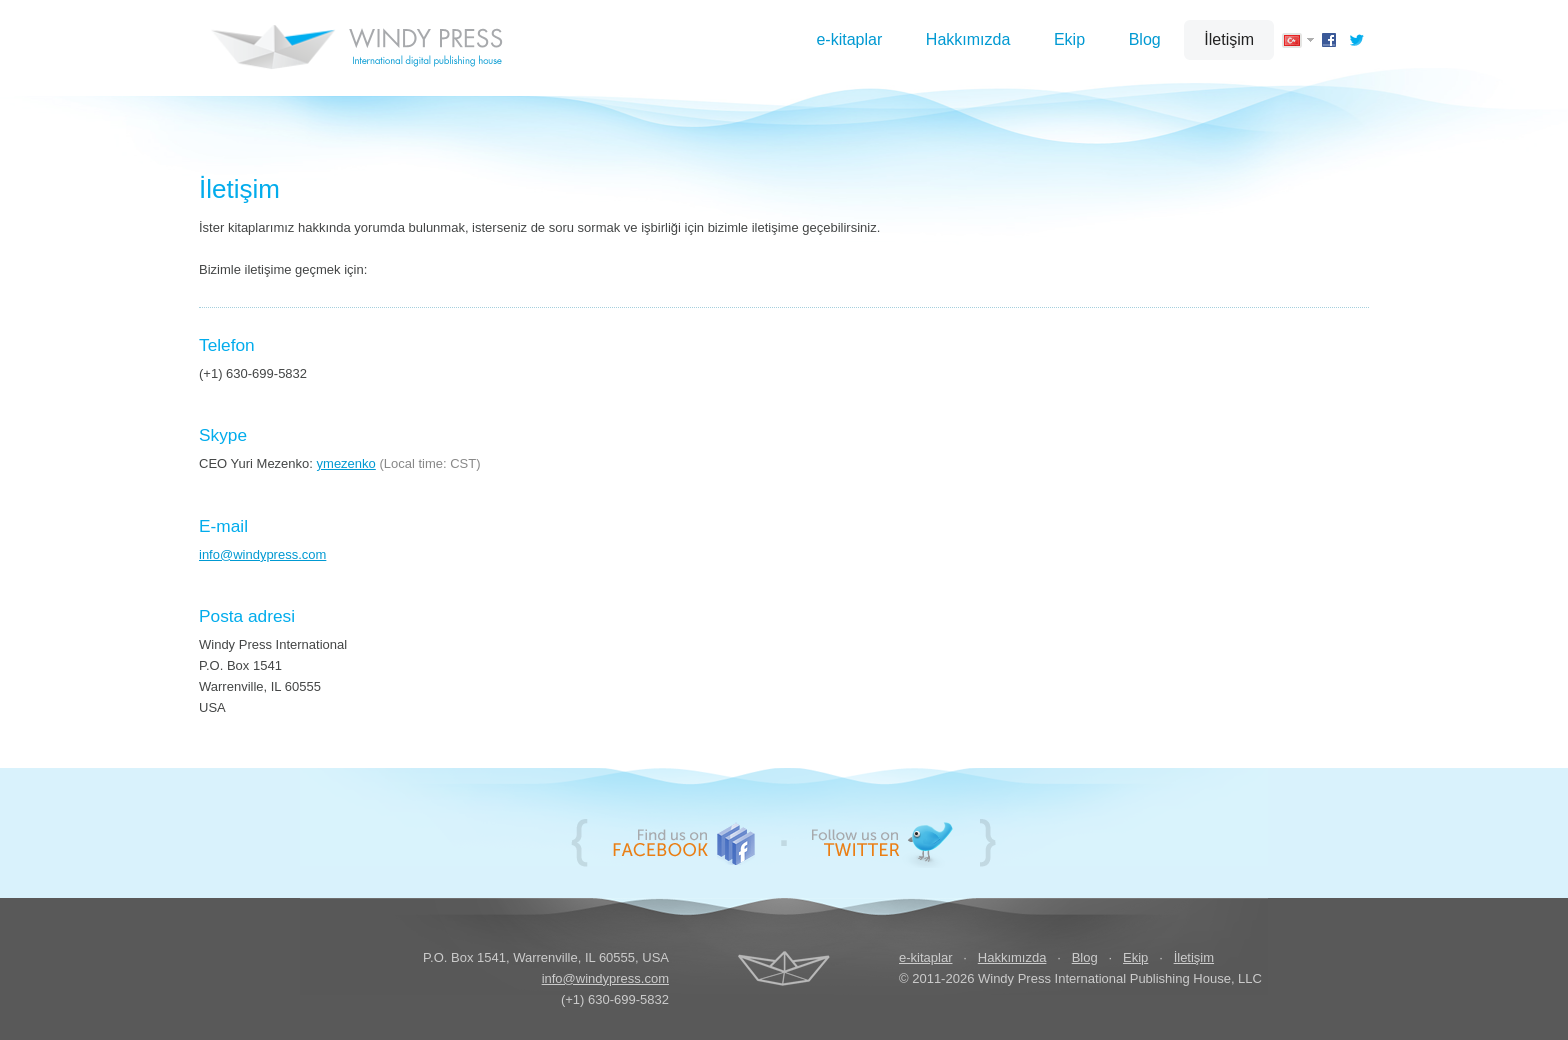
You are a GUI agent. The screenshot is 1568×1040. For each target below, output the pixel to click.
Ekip (1069, 39)
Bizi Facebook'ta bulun (684, 843)
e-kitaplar (849, 39)
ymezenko (346, 463)
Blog (1145, 39)
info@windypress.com (262, 554)
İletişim (1229, 39)
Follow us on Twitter (882, 843)
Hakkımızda (968, 39)
